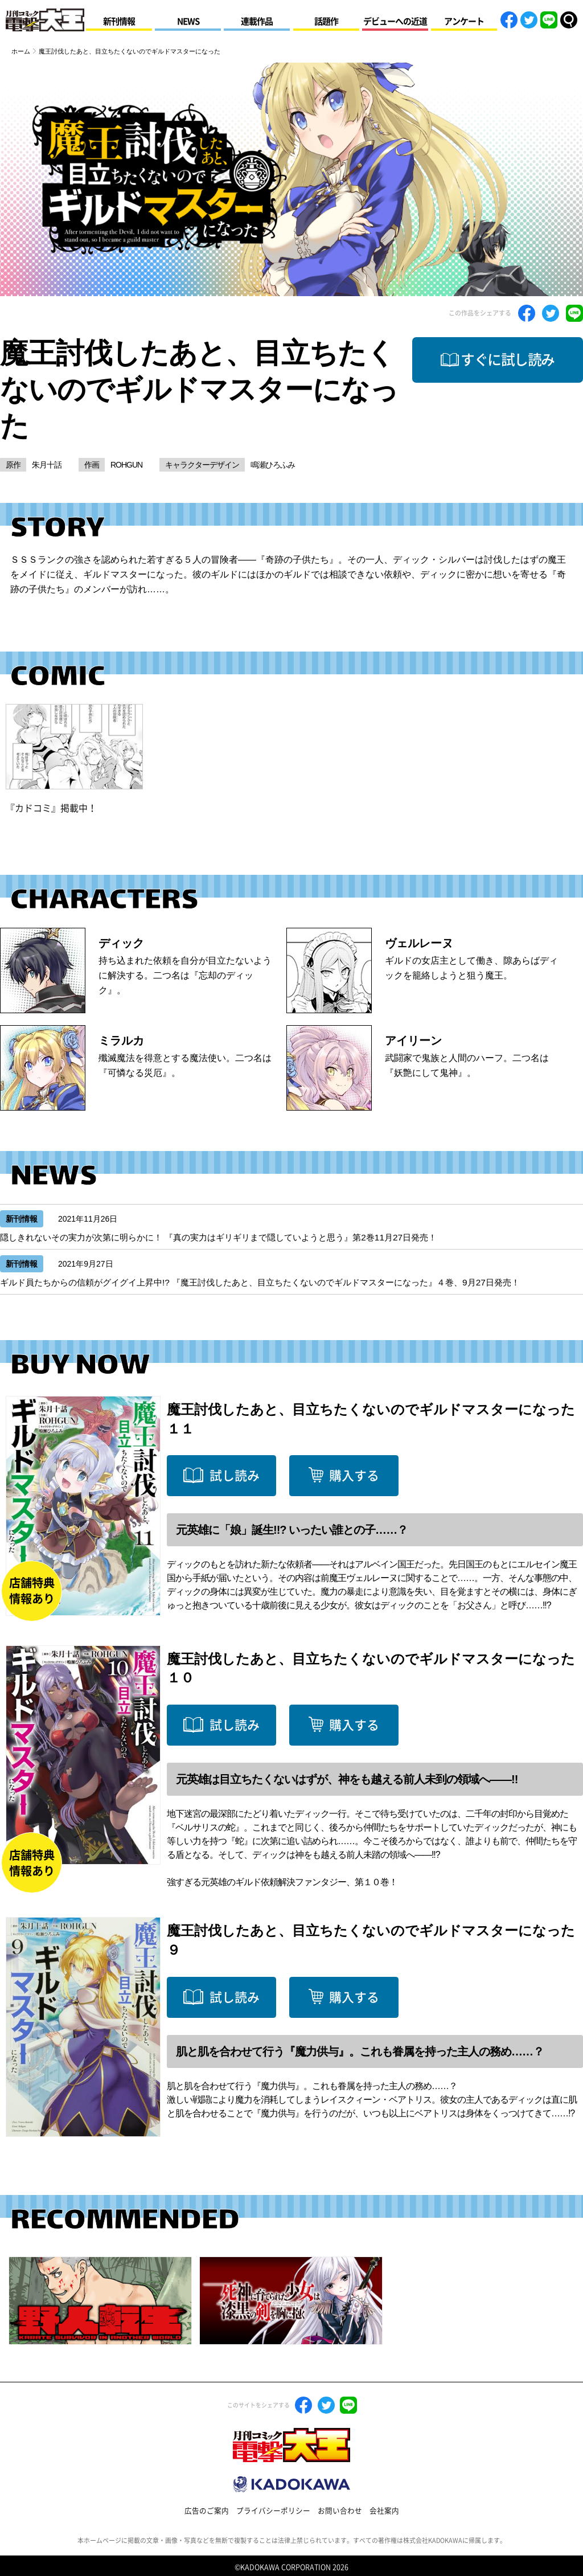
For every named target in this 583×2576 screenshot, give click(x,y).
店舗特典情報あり (32, 1590)
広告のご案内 (206, 2510)
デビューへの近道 (395, 21)
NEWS (188, 21)
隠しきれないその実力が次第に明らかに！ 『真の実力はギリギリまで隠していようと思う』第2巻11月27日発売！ (218, 1237)
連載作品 (257, 21)
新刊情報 (119, 21)
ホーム (20, 51)
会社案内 (384, 2510)
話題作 (326, 21)
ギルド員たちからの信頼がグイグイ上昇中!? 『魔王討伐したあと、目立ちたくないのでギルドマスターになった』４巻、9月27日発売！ (260, 1282)
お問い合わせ (340, 2510)
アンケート (464, 21)
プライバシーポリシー (273, 2510)
